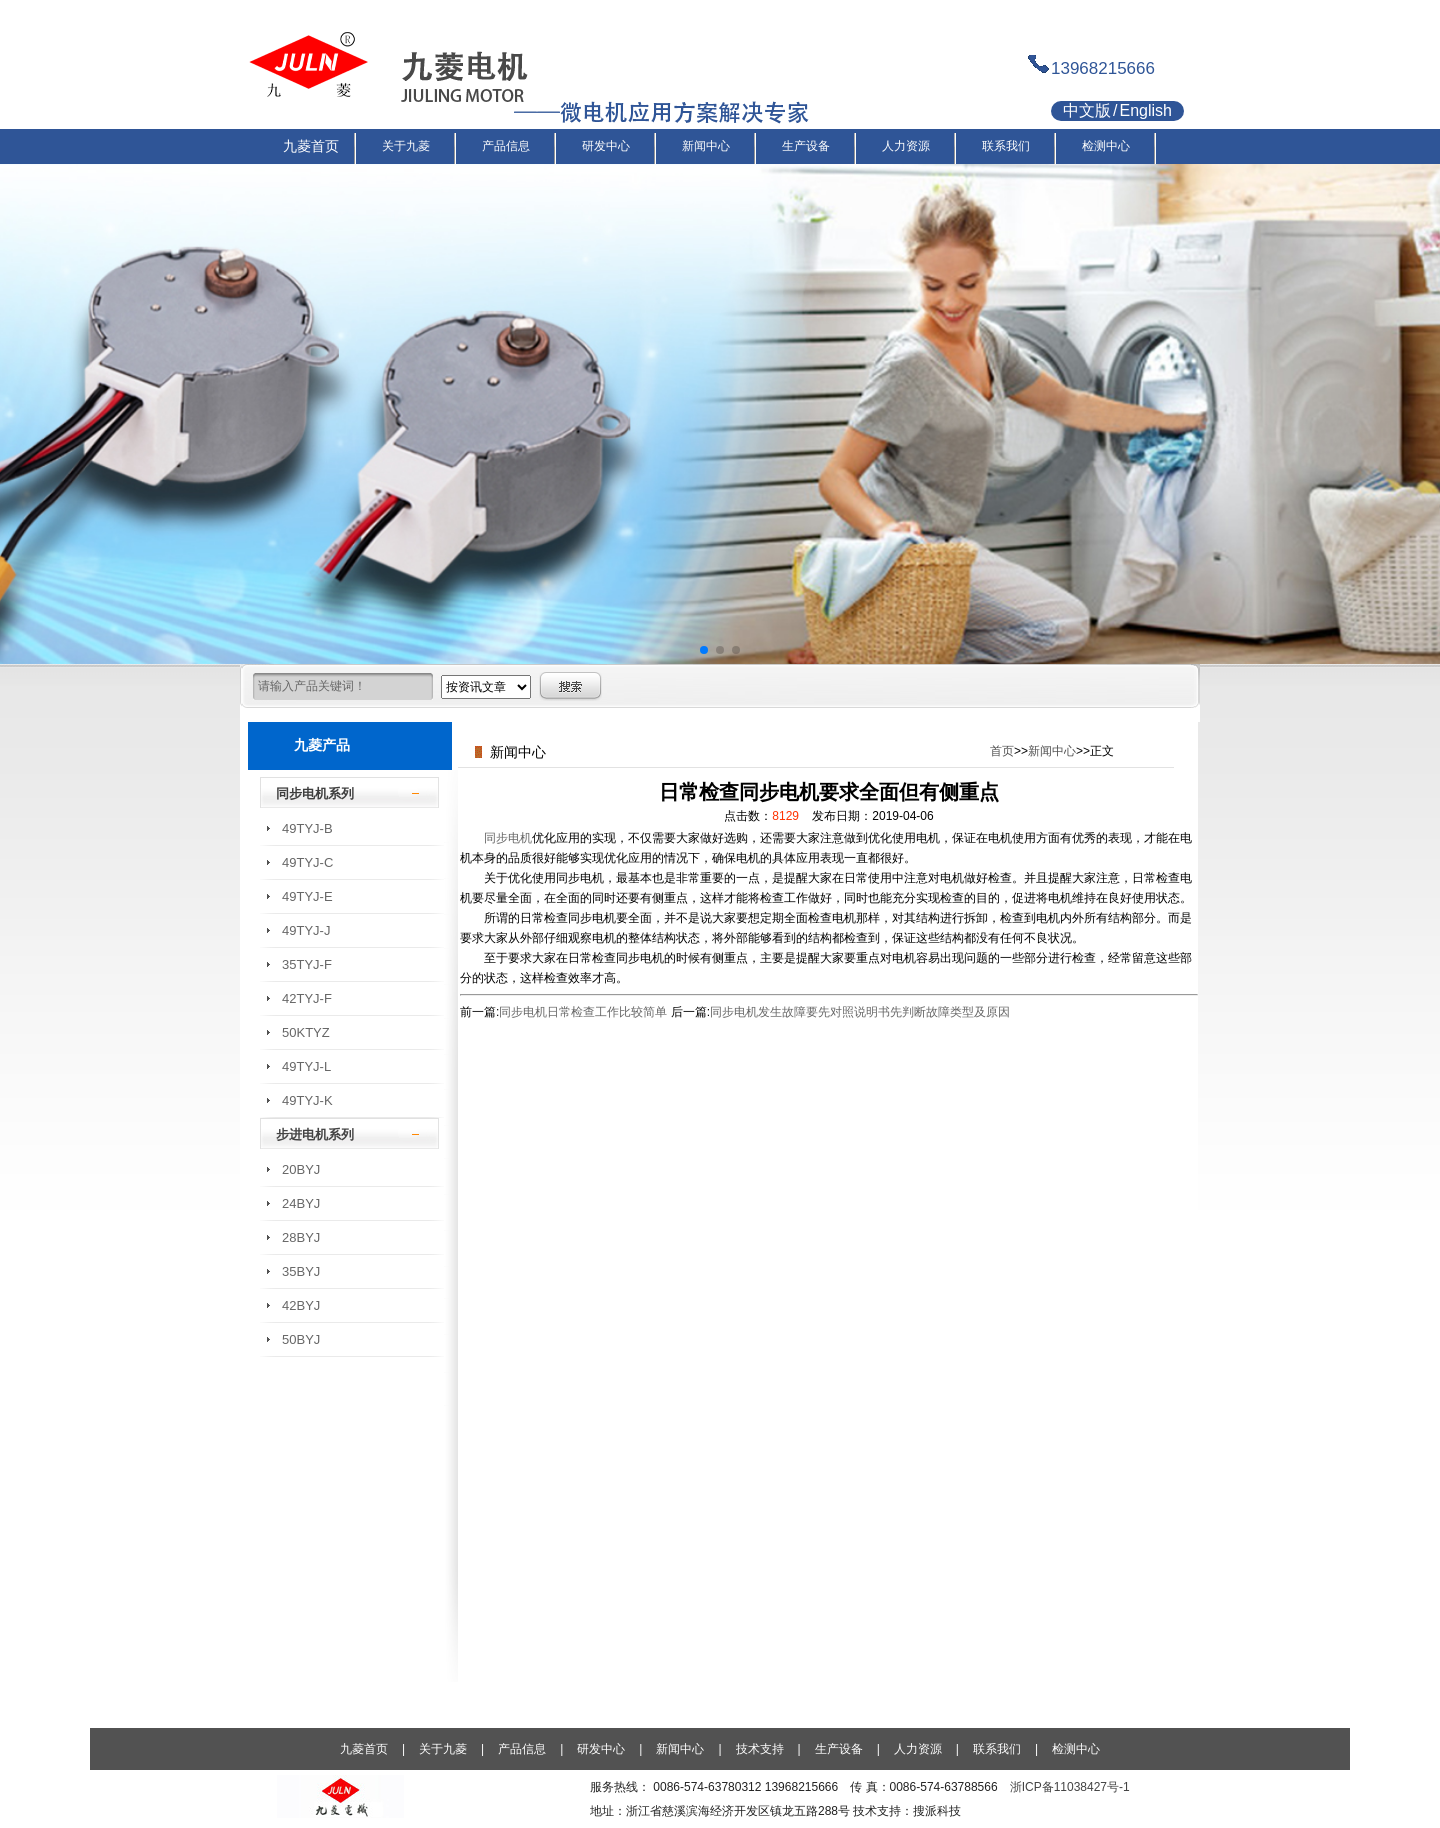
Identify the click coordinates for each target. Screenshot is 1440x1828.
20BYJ (301, 1169)
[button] (704, 650)
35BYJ (301, 1271)
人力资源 (918, 1749)
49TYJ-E (307, 896)
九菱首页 (364, 1749)
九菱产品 (322, 745)
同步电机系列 (315, 793)
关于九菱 (443, 1749)
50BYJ (301, 1339)
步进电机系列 (315, 1134)
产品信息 (522, 1749)
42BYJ (301, 1305)
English (1145, 110)
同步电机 (508, 838)
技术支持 (760, 1749)
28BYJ (301, 1237)
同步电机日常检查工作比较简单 (583, 1012)
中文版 (1087, 110)
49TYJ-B (307, 828)
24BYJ (301, 1203)
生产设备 (839, 1749)
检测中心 (1076, 1749)
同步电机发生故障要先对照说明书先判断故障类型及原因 (860, 1012)
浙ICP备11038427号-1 (1070, 1787)
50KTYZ (306, 1032)
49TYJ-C (307, 862)
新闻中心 (1052, 751)
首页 (1002, 751)
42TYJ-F (307, 998)
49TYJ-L (306, 1066)
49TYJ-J (306, 930)
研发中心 (601, 1749)
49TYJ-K (307, 1100)
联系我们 (997, 1749)
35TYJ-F (307, 964)
